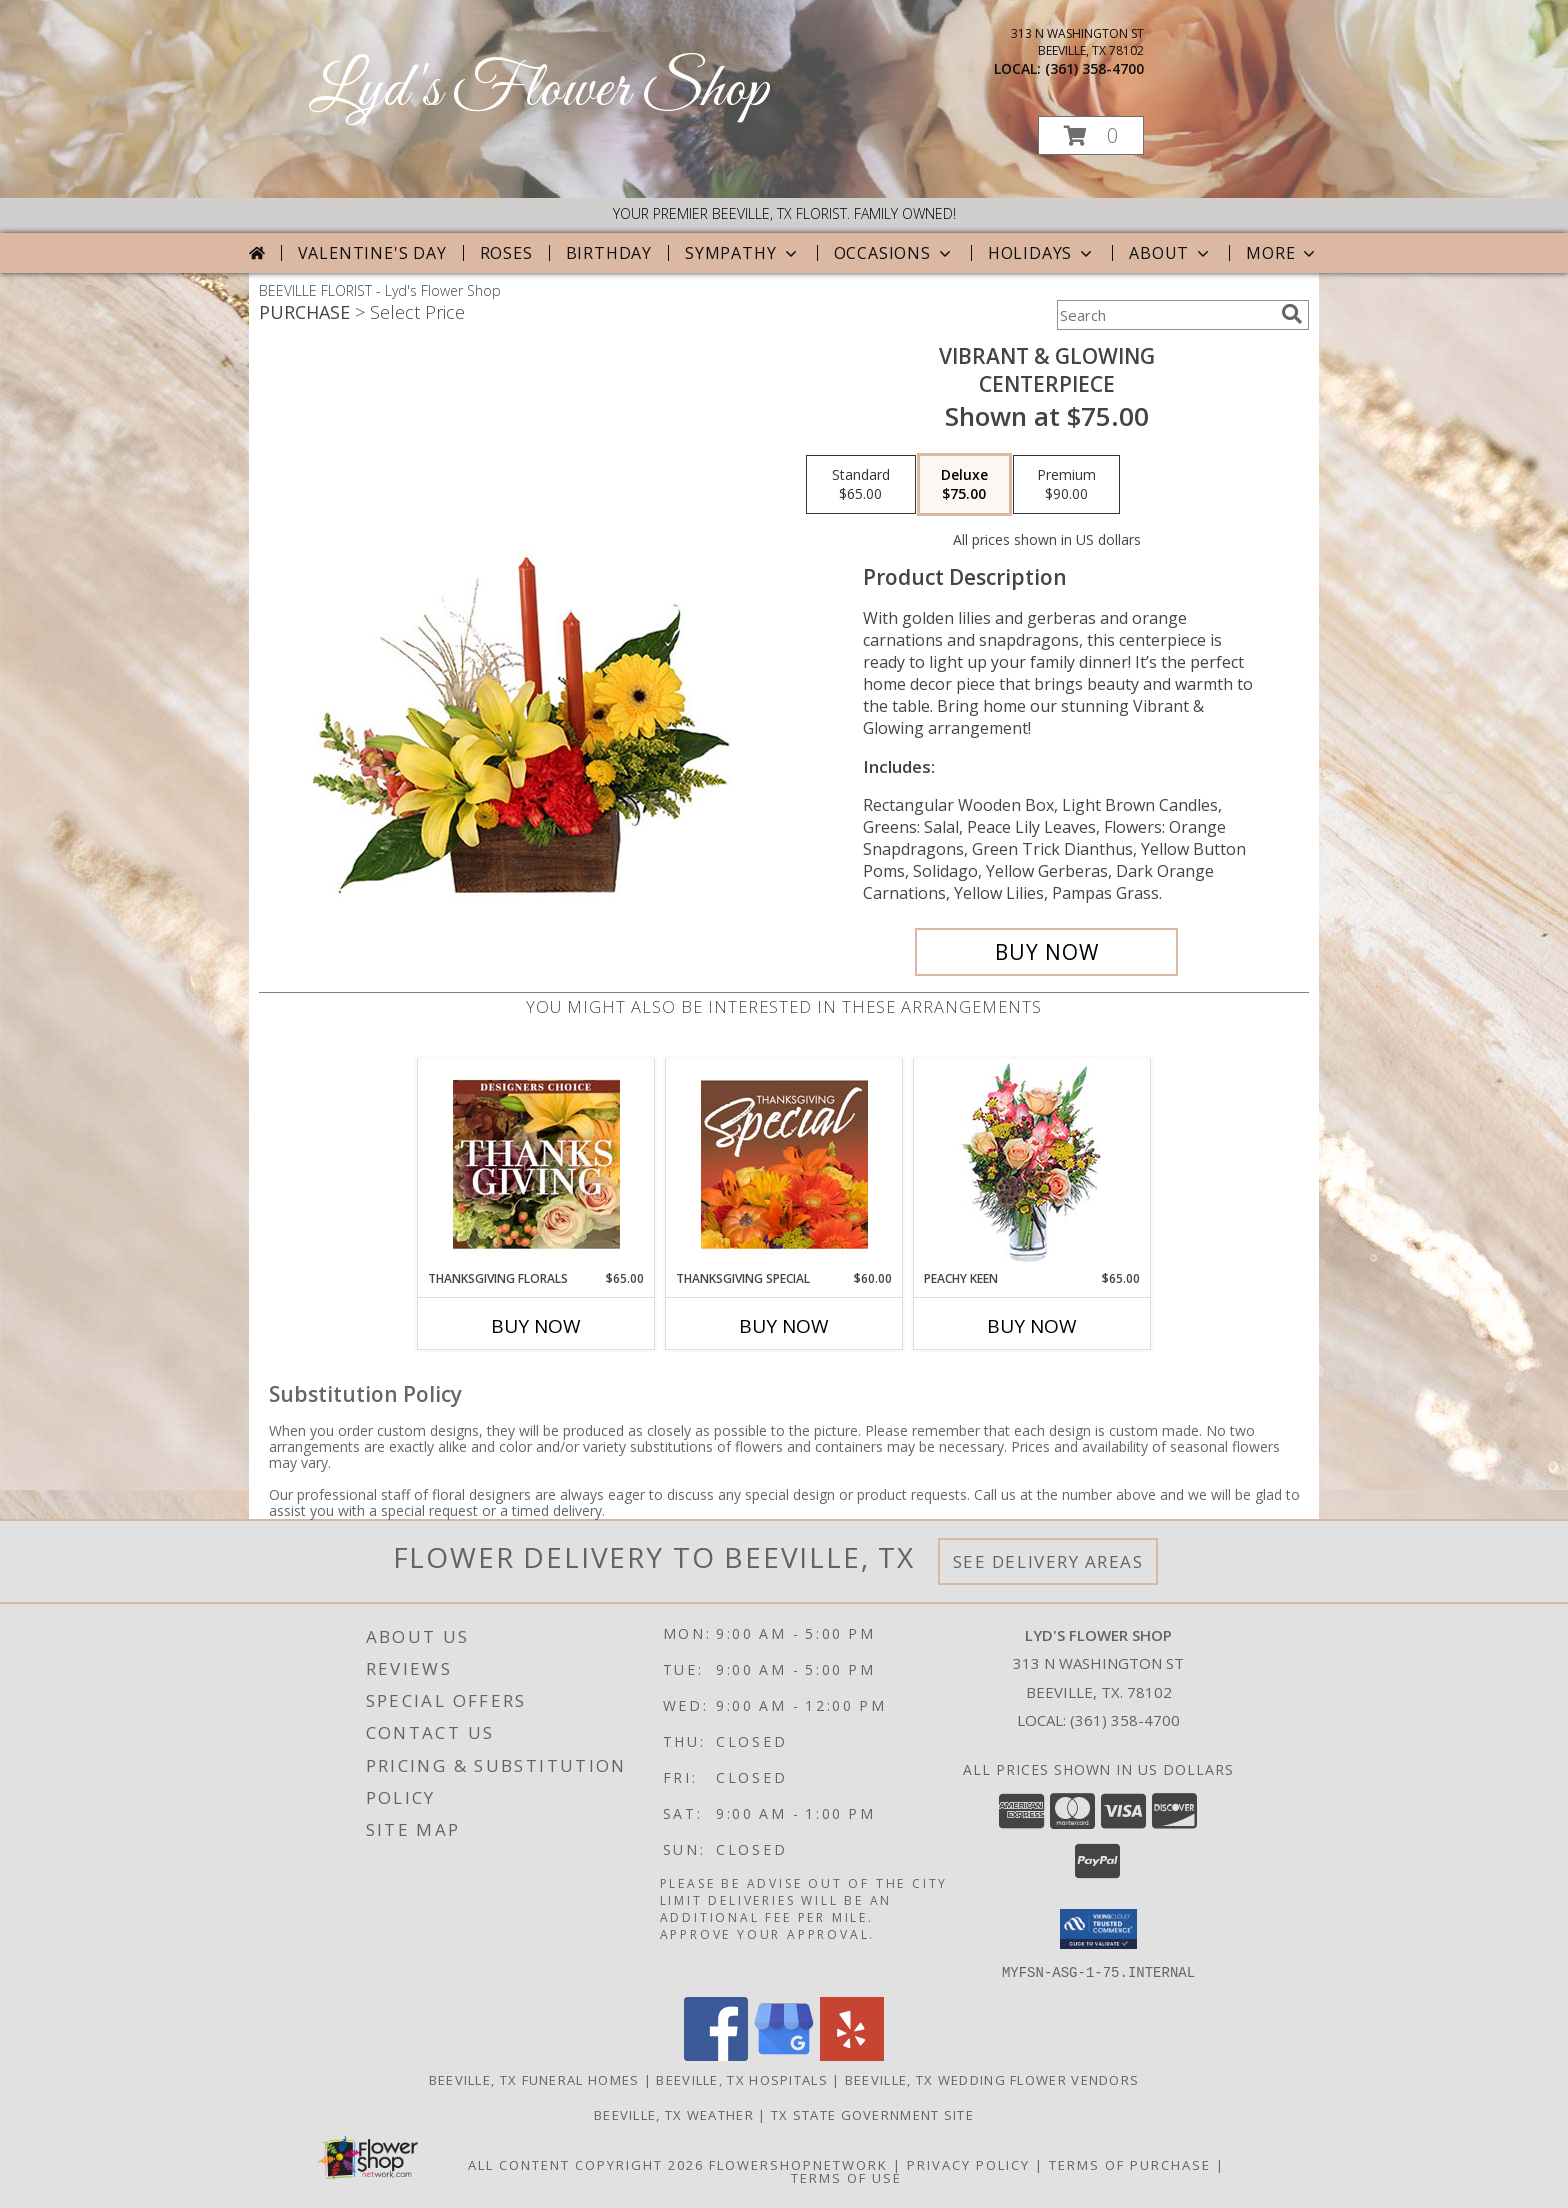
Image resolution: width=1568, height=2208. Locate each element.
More (1282, 253)
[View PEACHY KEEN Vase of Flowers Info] (1032, 1164)
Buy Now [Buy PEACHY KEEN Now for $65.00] (1032, 1326)
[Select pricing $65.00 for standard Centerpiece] (861, 485)
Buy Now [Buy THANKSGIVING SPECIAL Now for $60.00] (784, 1326)
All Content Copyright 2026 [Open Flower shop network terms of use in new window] (586, 2164)
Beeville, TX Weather (674, 2114)
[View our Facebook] (716, 2054)
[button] (1091, 135)
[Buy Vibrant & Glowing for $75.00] (1046, 952)
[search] (1292, 314)
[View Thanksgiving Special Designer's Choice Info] (784, 1164)
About (1171, 253)
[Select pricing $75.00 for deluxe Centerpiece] (964, 485)
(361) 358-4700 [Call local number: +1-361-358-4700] (1094, 68)
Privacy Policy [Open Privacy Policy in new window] (968, 2164)
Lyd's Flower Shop (539, 90)
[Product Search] (1165, 315)
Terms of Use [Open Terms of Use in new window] (846, 2177)
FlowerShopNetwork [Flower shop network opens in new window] (798, 2164)
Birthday (609, 253)
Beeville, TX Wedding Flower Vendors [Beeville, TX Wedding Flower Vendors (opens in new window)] (992, 2079)
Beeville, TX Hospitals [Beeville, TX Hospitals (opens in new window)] (742, 2079)
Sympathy (742, 253)
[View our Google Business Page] (784, 2054)
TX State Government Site (872, 2114)
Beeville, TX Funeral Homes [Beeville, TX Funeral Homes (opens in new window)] (534, 2079)
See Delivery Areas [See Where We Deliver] (1048, 1561)
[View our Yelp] (852, 2054)
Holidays (1042, 253)
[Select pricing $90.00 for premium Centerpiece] (1066, 485)
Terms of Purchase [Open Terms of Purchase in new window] (1130, 2164)
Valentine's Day (372, 253)
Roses (506, 253)
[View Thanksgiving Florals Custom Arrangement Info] (536, 1164)
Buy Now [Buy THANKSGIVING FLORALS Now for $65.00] (536, 1326)
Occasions (894, 253)
